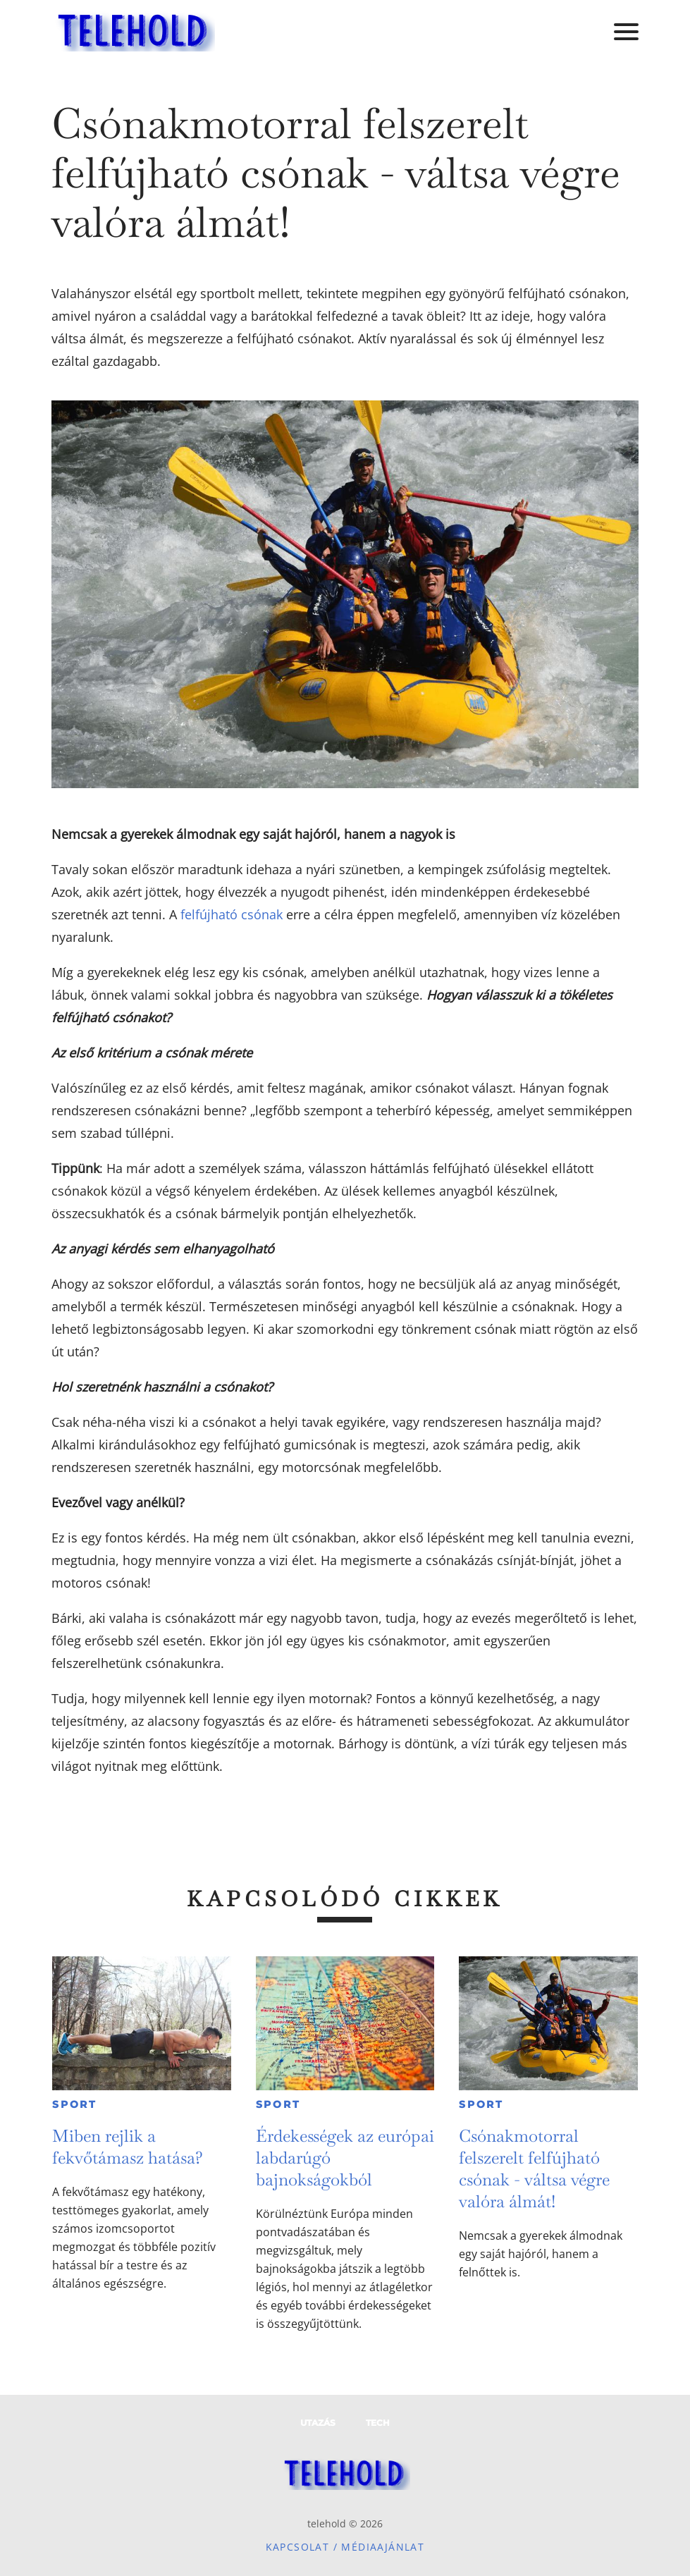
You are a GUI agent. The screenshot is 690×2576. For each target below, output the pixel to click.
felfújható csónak (231, 914)
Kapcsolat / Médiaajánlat (345, 2546)
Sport (74, 2104)
